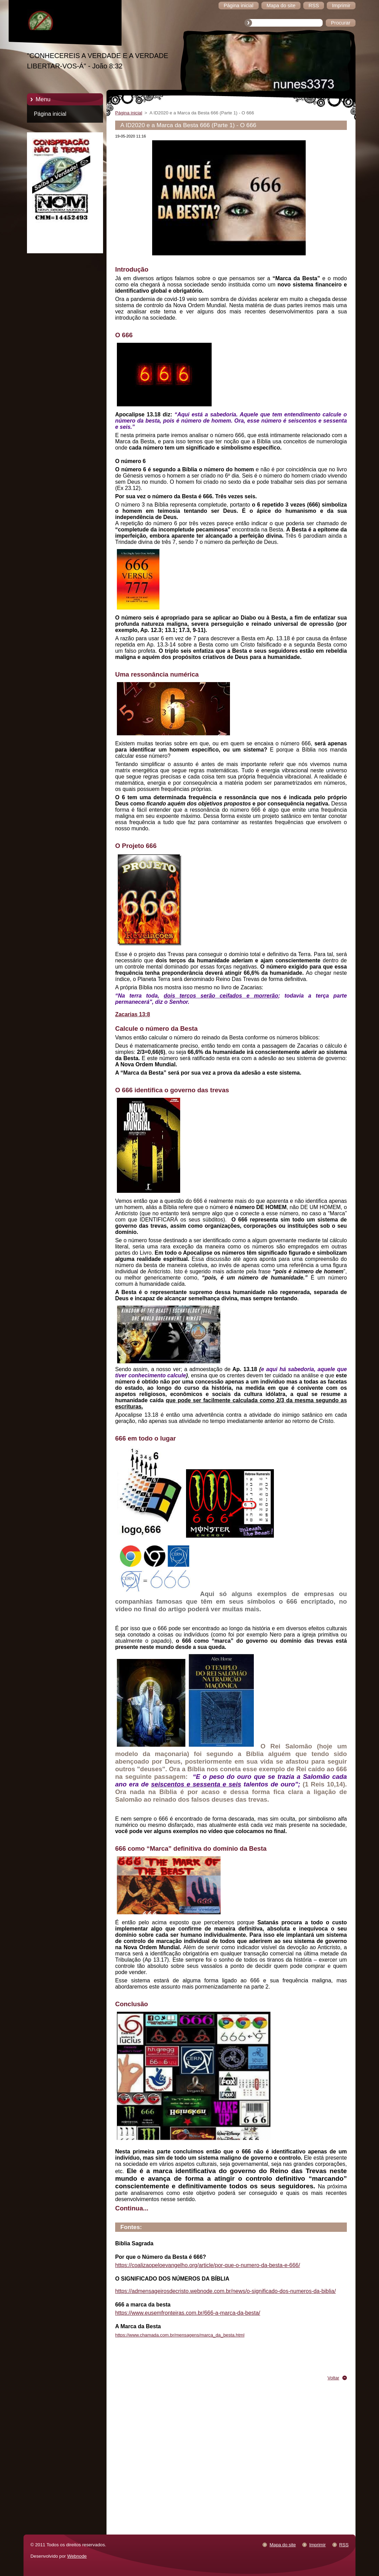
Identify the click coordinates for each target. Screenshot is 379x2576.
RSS (344, 2544)
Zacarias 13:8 (132, 1014)
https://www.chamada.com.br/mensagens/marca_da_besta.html (179, 2335)
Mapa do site (282, 2544)
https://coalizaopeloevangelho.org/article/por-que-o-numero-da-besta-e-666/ (207, 2265)
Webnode (77, 2556)
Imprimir (317, 2544)
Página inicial (50, 114)
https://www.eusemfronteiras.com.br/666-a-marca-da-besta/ (187, 2313)
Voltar (333, 2377)
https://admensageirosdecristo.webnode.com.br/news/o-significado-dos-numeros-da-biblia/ (225, 2291)
